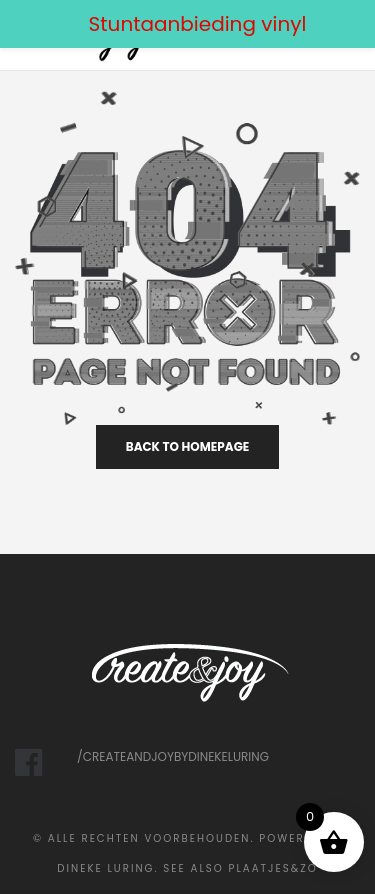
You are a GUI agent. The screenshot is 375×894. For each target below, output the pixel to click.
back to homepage (188, 446)
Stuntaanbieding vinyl (198, 24)
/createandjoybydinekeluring (173, 756)
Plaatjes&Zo (273, 868)
